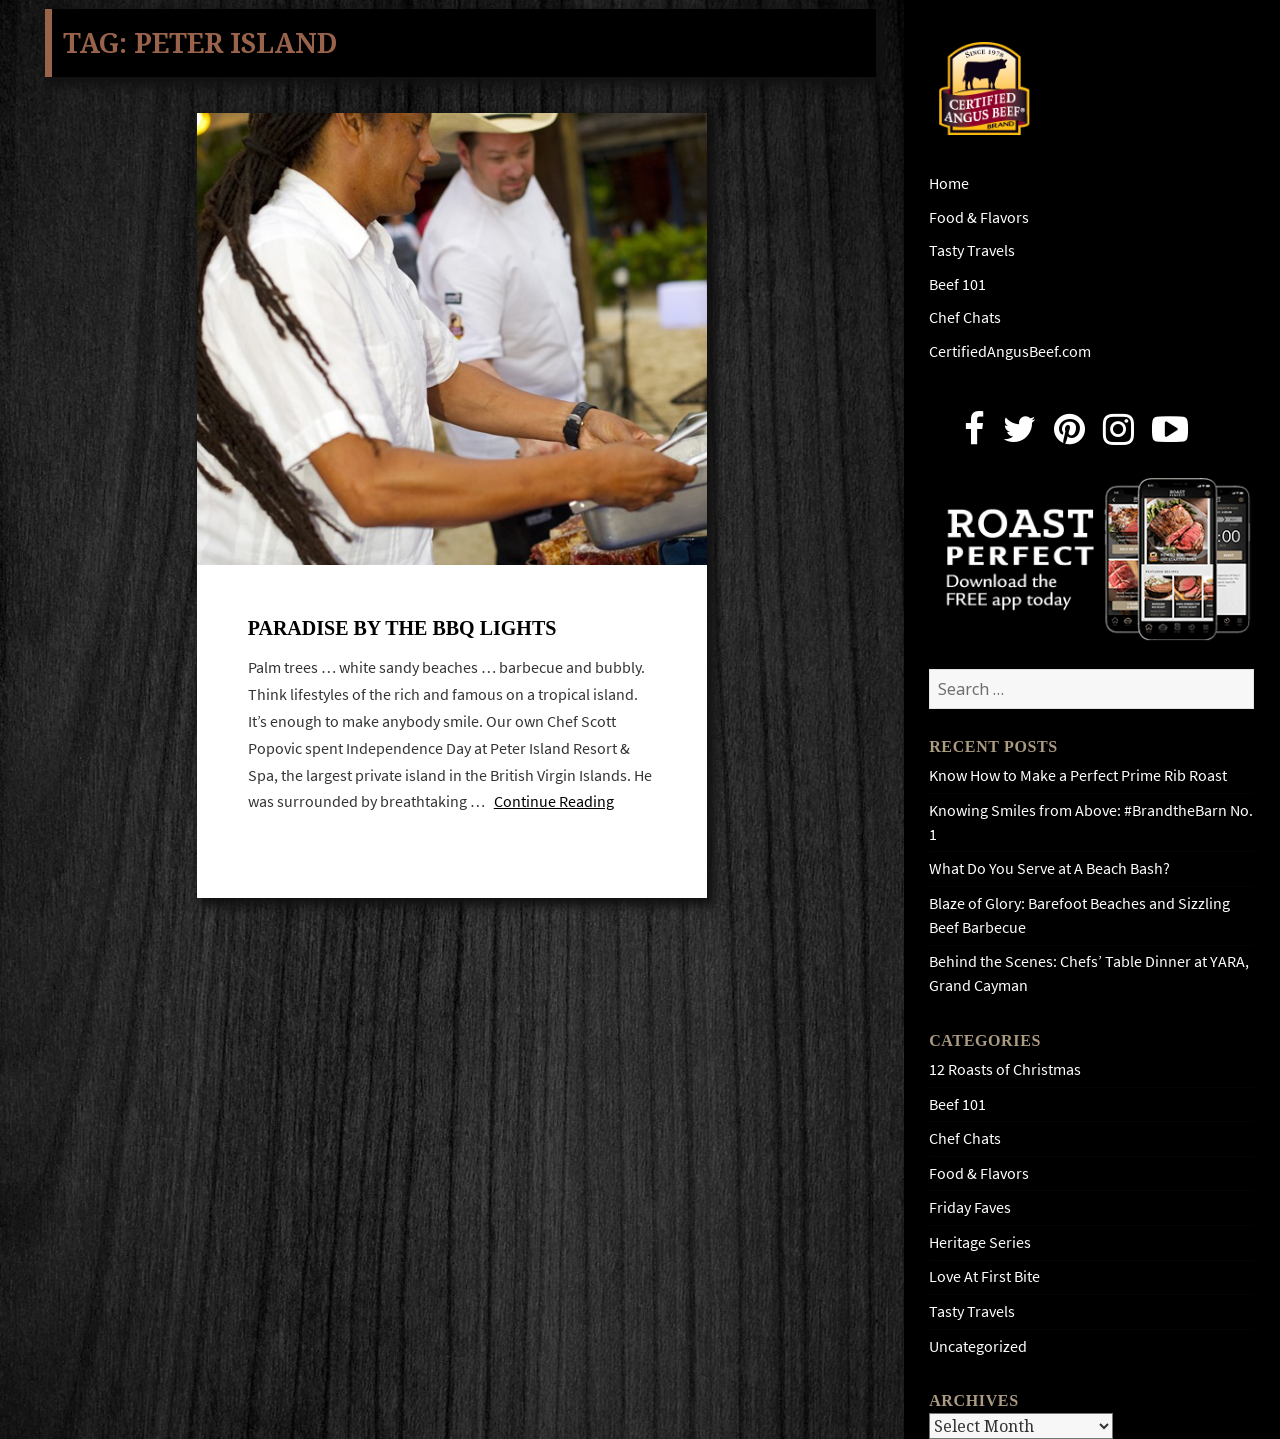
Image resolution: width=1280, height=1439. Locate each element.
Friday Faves (970, 1207)
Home (949, 183)
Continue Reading (554, 801)
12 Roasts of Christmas (1005, 1069)
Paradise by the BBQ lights (402, 628)
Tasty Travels (972, 250)
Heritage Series (980, 1242)
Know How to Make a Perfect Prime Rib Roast (1078, 775)
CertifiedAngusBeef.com (1010, 351)
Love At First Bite (984, 1276)
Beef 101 (957, 284)
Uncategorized (978, 1346)
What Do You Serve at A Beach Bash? (1049, 868)
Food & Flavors (979, 217)
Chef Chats (965, 317)
